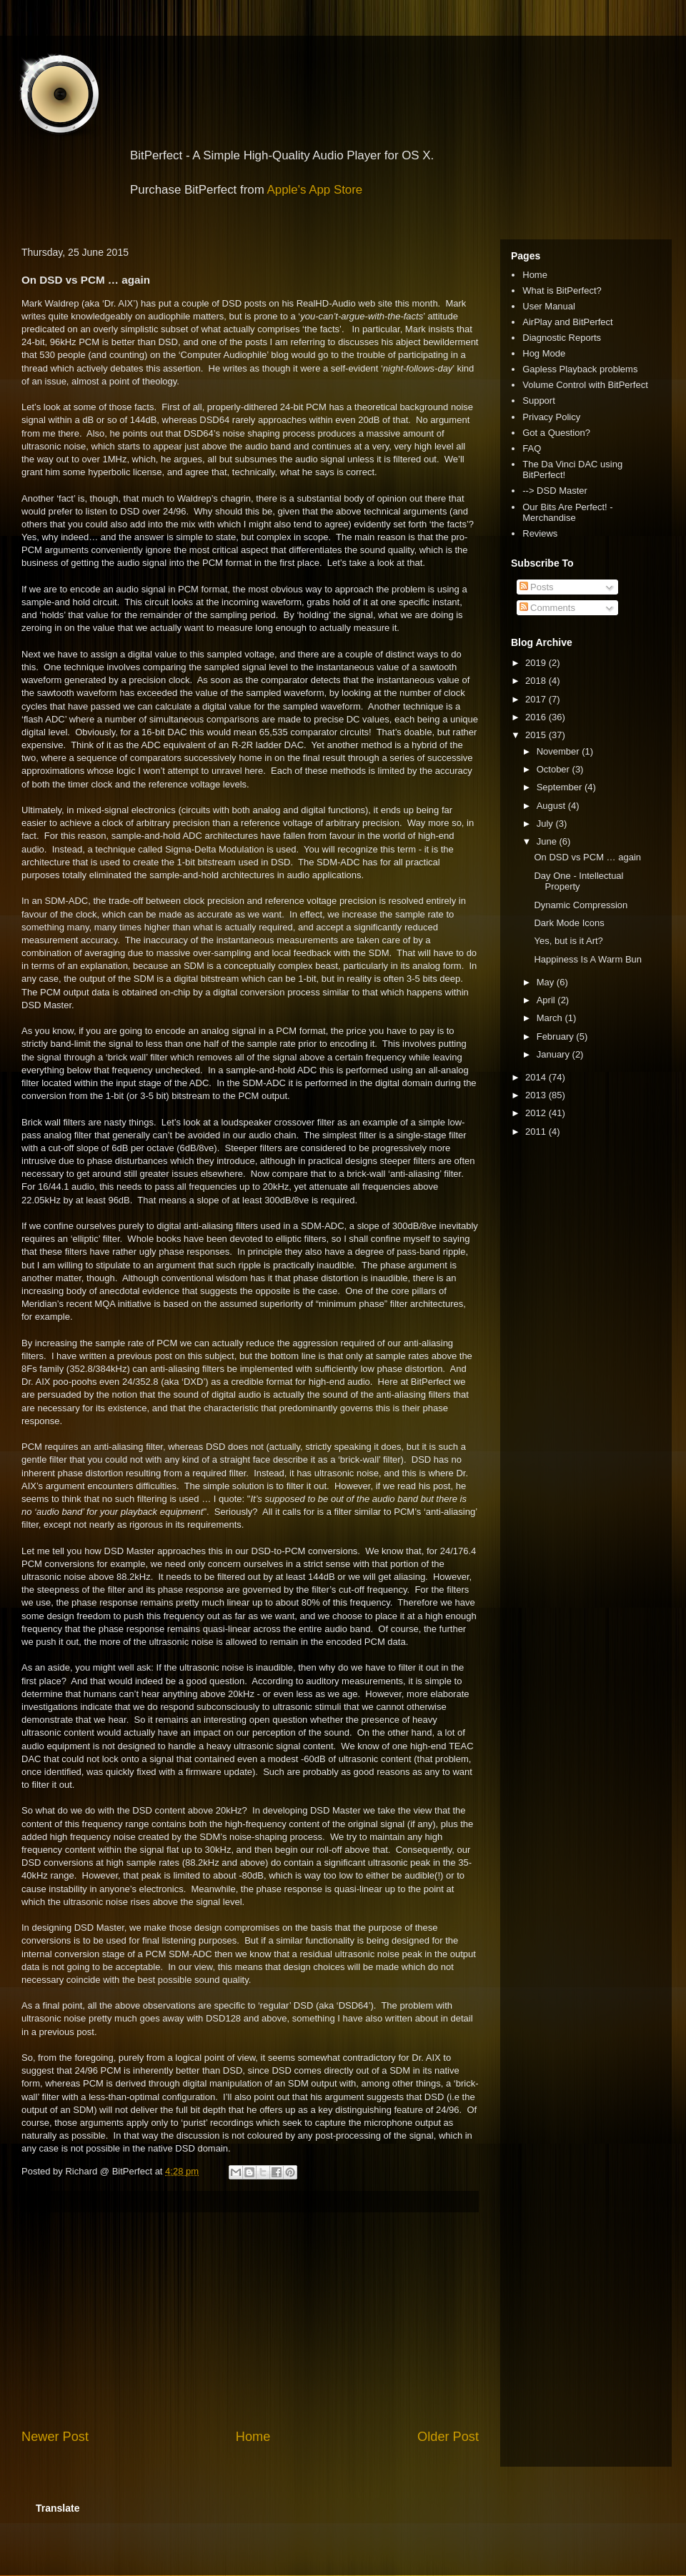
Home (253, 2437)
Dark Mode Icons (569, 922)
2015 (537, 735)
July (546, 823)
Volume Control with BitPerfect (585, 384)
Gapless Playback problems (579, 369)
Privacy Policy (551, 417)
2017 (537, 699)
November (559, 751)
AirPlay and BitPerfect (567, 322)
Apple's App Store (315, 190)
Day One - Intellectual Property (578, 881)
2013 (537, 1095)
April (547, 1000)
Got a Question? (556, 432)
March (551, 1018)
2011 (537, 1131)
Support (538, 400)
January (554, 1054)
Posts (537, 587)
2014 (537, 1077)
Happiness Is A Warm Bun (588, 959)
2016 (537, 717)
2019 (537, 662)
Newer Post (55, 2437)
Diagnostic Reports (561, 337)
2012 (537, 1113)
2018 (537, 680)
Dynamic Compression (580, 905)
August (552, 805)
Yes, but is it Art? (568, 940)
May (547, 982)
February (557, 1036)
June (548, 841)
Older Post (448, 2437)
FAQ (531, 448)
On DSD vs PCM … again (587, 857)
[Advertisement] (250, 2320)
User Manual (548, 306)
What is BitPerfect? (562, 290)
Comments (547, 607)
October (554, 769)
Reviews (539, 533)
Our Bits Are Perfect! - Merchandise (567, 513)
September (561, 787)
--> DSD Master (554, 490)
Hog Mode (543, 353)
